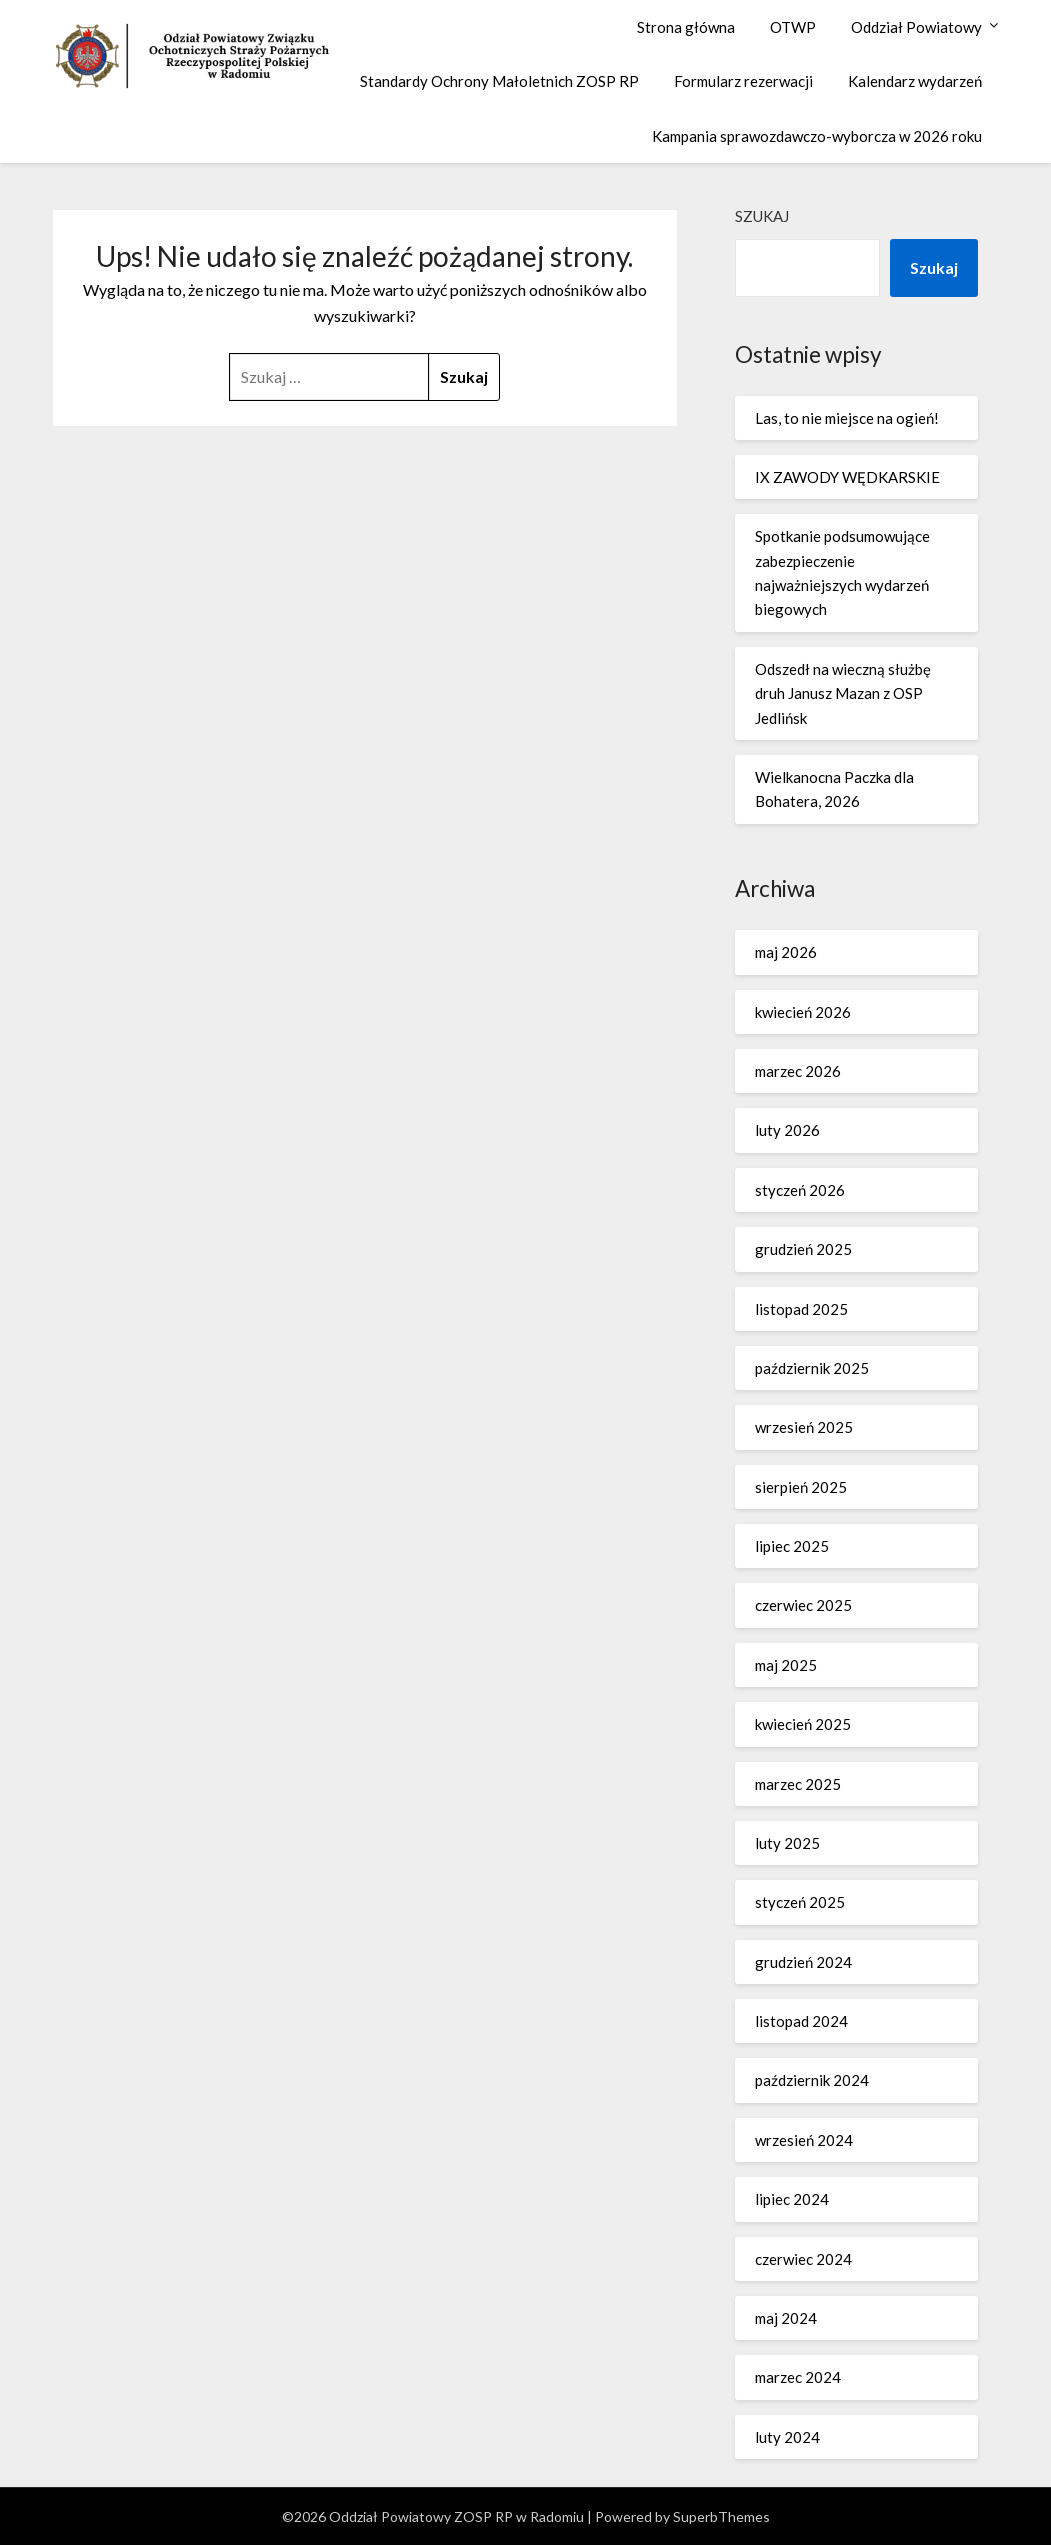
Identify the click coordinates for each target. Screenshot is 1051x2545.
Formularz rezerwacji (743, 81)
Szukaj (762, 216)
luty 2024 (787, 2437)
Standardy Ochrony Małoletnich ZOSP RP (499, 81)
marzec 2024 (798, 2377)
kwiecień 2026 (803, 1012)
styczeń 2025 (800, 1902)
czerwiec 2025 (803, 1605)
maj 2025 (786, 1665)
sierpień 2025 (801, 1487)
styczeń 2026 (800, 1190)
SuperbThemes (721, 2516)
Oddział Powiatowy (916, 27)
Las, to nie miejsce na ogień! (847, 418)
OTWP (793, 27)
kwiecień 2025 (803, 1724)
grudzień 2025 (803, 1249)
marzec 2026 (798, 1071)
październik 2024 (812, 2080)
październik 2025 (812, 1368)
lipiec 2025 (792, 1546)
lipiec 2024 (792, 2199)
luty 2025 (787, 1843)
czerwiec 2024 (803, 2259)
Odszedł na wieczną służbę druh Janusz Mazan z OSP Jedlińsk (843, 693)
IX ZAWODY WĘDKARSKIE (847, 477)
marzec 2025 (798, 1784)
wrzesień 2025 (804, 1427)
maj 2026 (786, 952)
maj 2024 (786, 2318)
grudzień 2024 (803, 1962)
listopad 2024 (801, 2021)
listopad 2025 (801, 1309)
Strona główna (686, 27)
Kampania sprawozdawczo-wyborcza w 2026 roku (817, 136)
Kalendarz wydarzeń (915, 81)
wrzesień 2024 (804, 2140)
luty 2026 (787, 1130)
